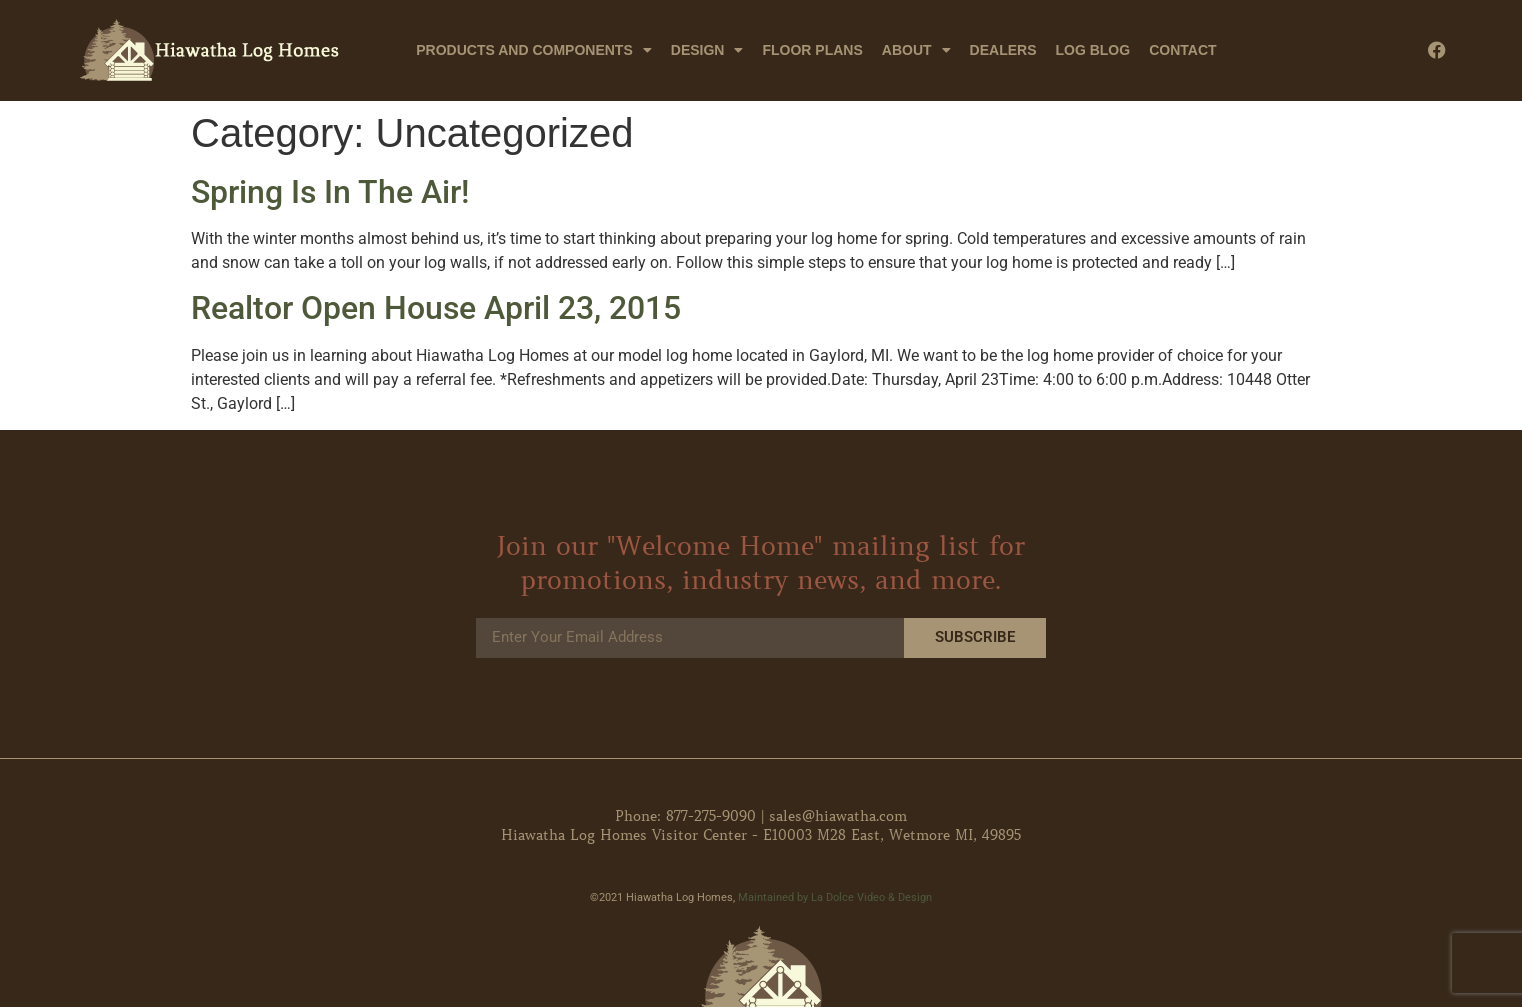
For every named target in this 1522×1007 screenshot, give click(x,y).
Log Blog (1092, 50)
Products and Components (534, 50)
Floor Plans (812, 50)
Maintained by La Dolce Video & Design (835, 897)
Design (707, 50)
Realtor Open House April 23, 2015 (436, 308)
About (916, 50)
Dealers (1003, 50)
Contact (1182, 50)
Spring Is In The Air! (330, 192)
